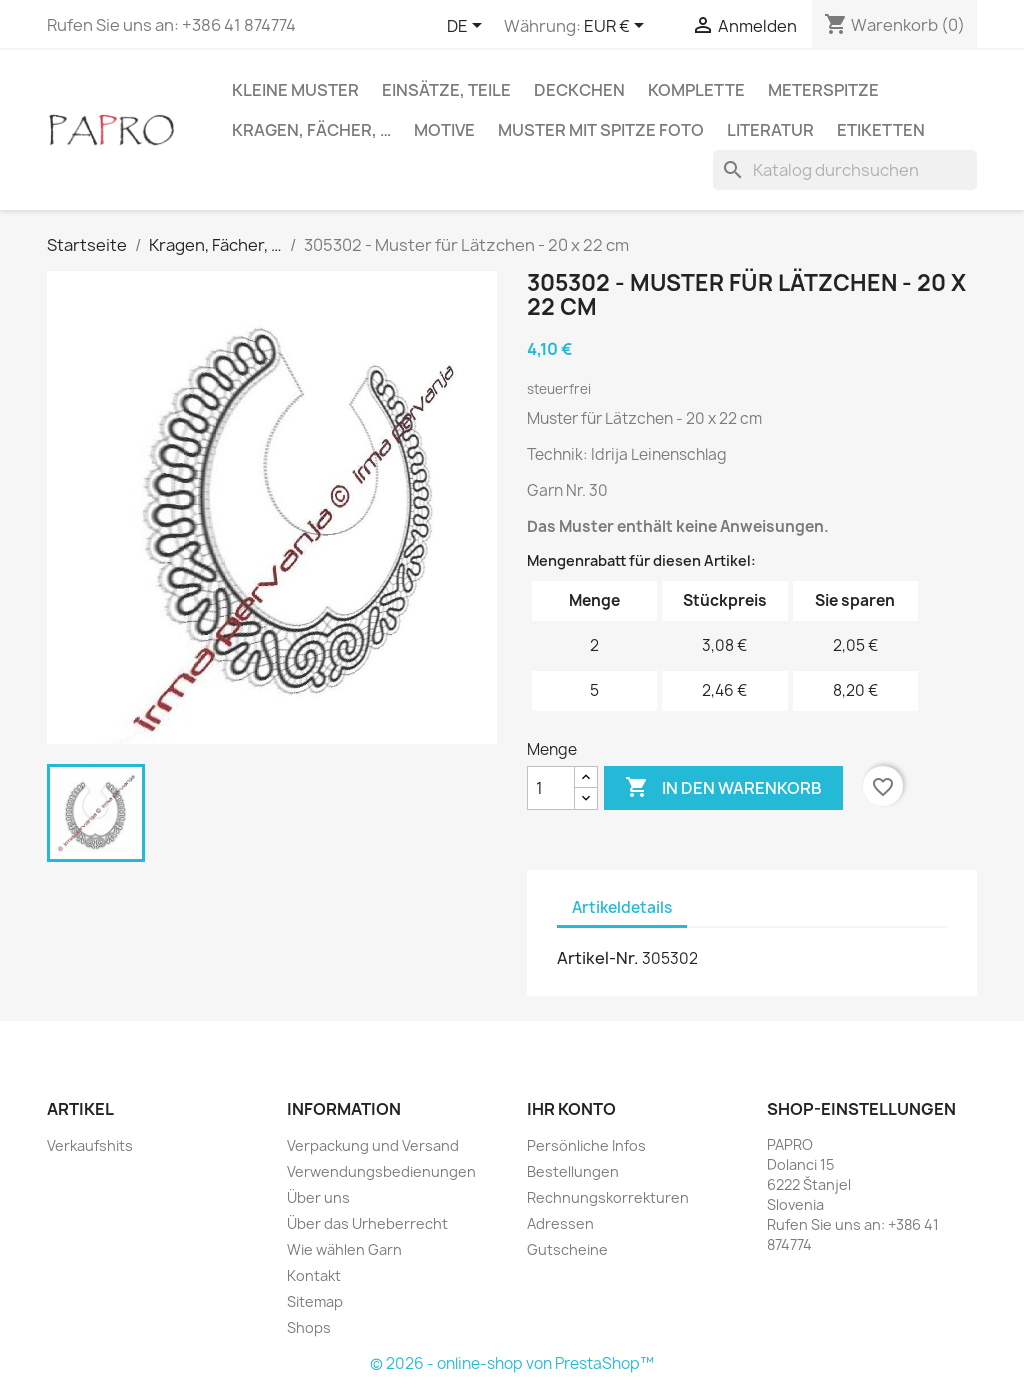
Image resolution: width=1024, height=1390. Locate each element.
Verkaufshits (90, 1145)
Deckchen (579, 90)
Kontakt (314, 1275)
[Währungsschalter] (617, 27)
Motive (444, 130)
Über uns (318, 1197)
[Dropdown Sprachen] (468, 27)
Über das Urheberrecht (367, 1223)
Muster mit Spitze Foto (601, 130)
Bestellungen (573, 1171)
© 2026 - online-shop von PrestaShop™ (512, 1363)
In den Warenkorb (723, 788)
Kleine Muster (295, 90)
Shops (309, 1327)
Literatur (770, 130)
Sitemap (315, 1301)
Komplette (696, 90)
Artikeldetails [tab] (622, 907)
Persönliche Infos (586, 1145)
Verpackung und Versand (373, 1145)
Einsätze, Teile (446, 90)
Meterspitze (823, 90)
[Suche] (845, 170)
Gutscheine (567, 1249)
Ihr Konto (571, 1109)
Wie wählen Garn (344, 1249)
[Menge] (551, 788)
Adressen (560, 1223)
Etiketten (881, 130)
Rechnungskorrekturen (608, 1197)
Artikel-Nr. (598, 958)
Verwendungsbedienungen (381, 1171)
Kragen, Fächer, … (311, 130)
